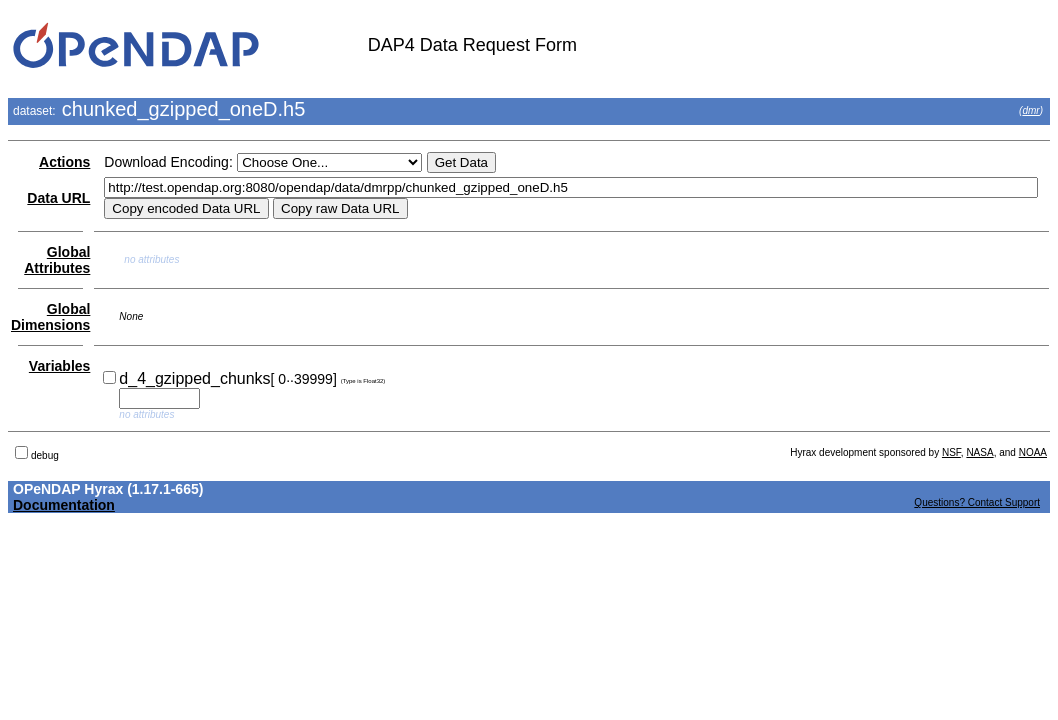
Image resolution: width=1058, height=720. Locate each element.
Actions (64, 162)
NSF (951, 452)
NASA (979, 452)
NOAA (1033, 452)
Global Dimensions (50, 317)
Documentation (64, 505)
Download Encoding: (168, 162)
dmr (1030, 110)
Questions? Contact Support (977, 502)
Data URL (58, 198)
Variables (60, 366)
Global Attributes (57, 260)
